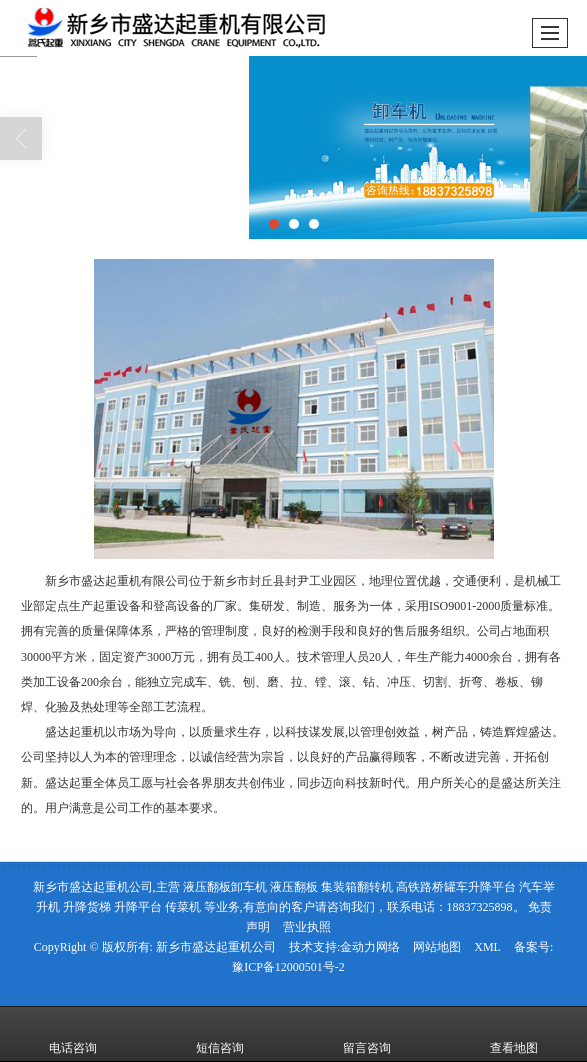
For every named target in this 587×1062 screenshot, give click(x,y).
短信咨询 (220, 1034)
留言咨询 (367, 1034)
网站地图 (437, 947)
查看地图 (514, 1034)
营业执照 (307, 927)
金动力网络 (370, 947)
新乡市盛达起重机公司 (216, 947)
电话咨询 (73, 1034)
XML (487, 947)
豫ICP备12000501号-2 (288, 967)
